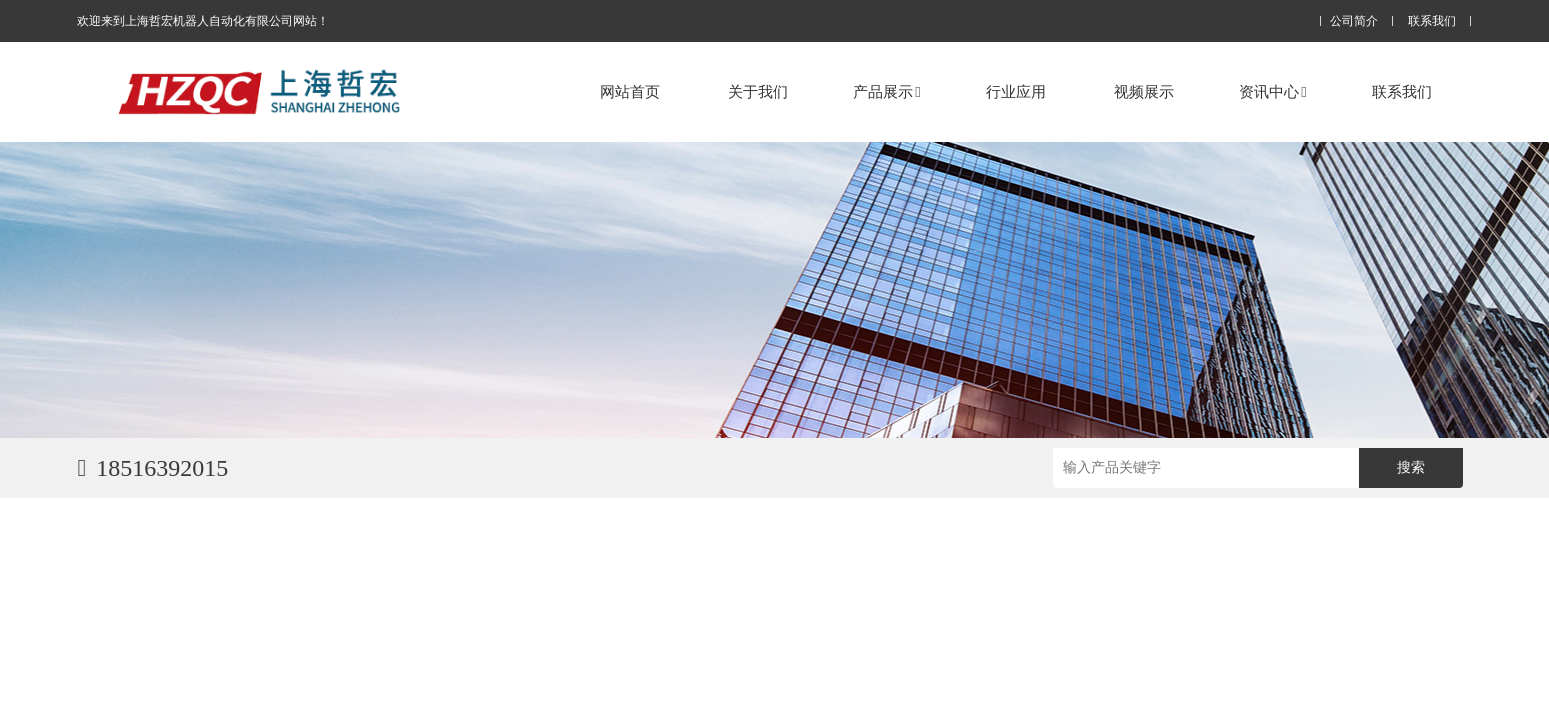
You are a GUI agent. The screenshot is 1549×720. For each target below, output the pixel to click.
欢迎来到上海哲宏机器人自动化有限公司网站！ (203, 21)
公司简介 (1354, 21)
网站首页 (630, 91)
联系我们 (1432, 21)
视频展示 (1144, 91)
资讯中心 (1272, 91)
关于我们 (758, 91)
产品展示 (886, 91)
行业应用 (1016, 91)
